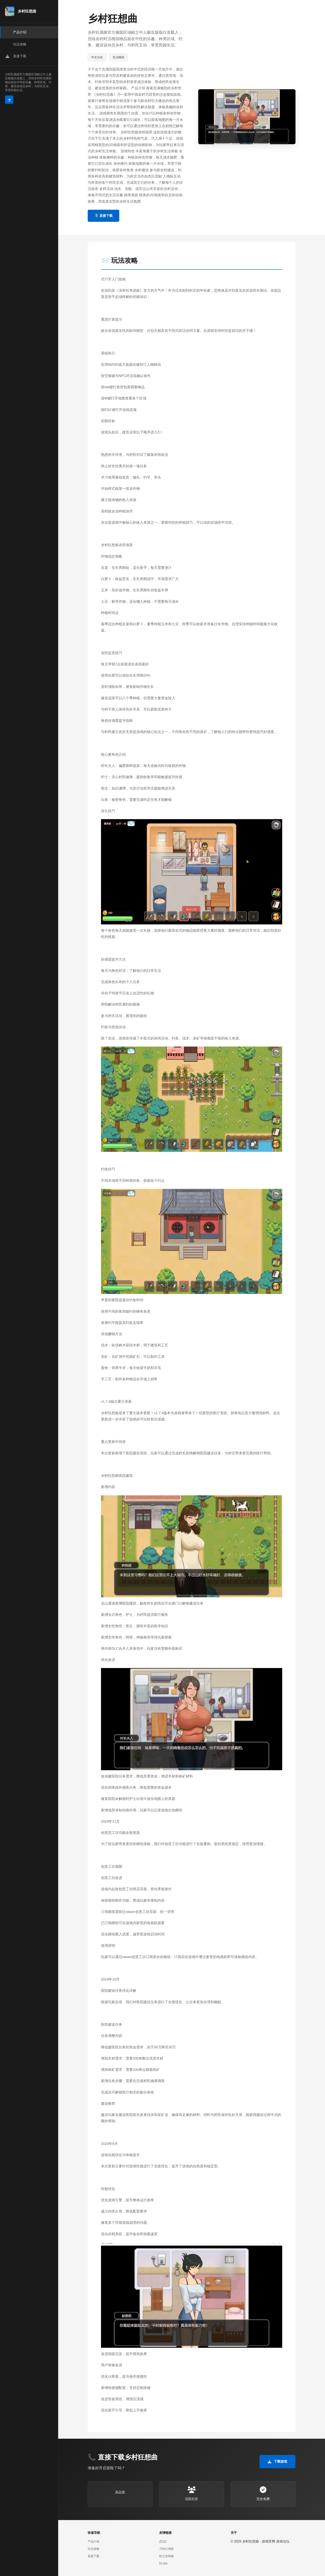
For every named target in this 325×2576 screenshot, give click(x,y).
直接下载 (93, 2556)
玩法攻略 (93, 2548)
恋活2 (163, 2541)
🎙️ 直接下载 (103, 215)
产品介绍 (93, 2541)
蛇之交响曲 (166, 2556)
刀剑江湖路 (166, 2548)
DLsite (163, 2563)
